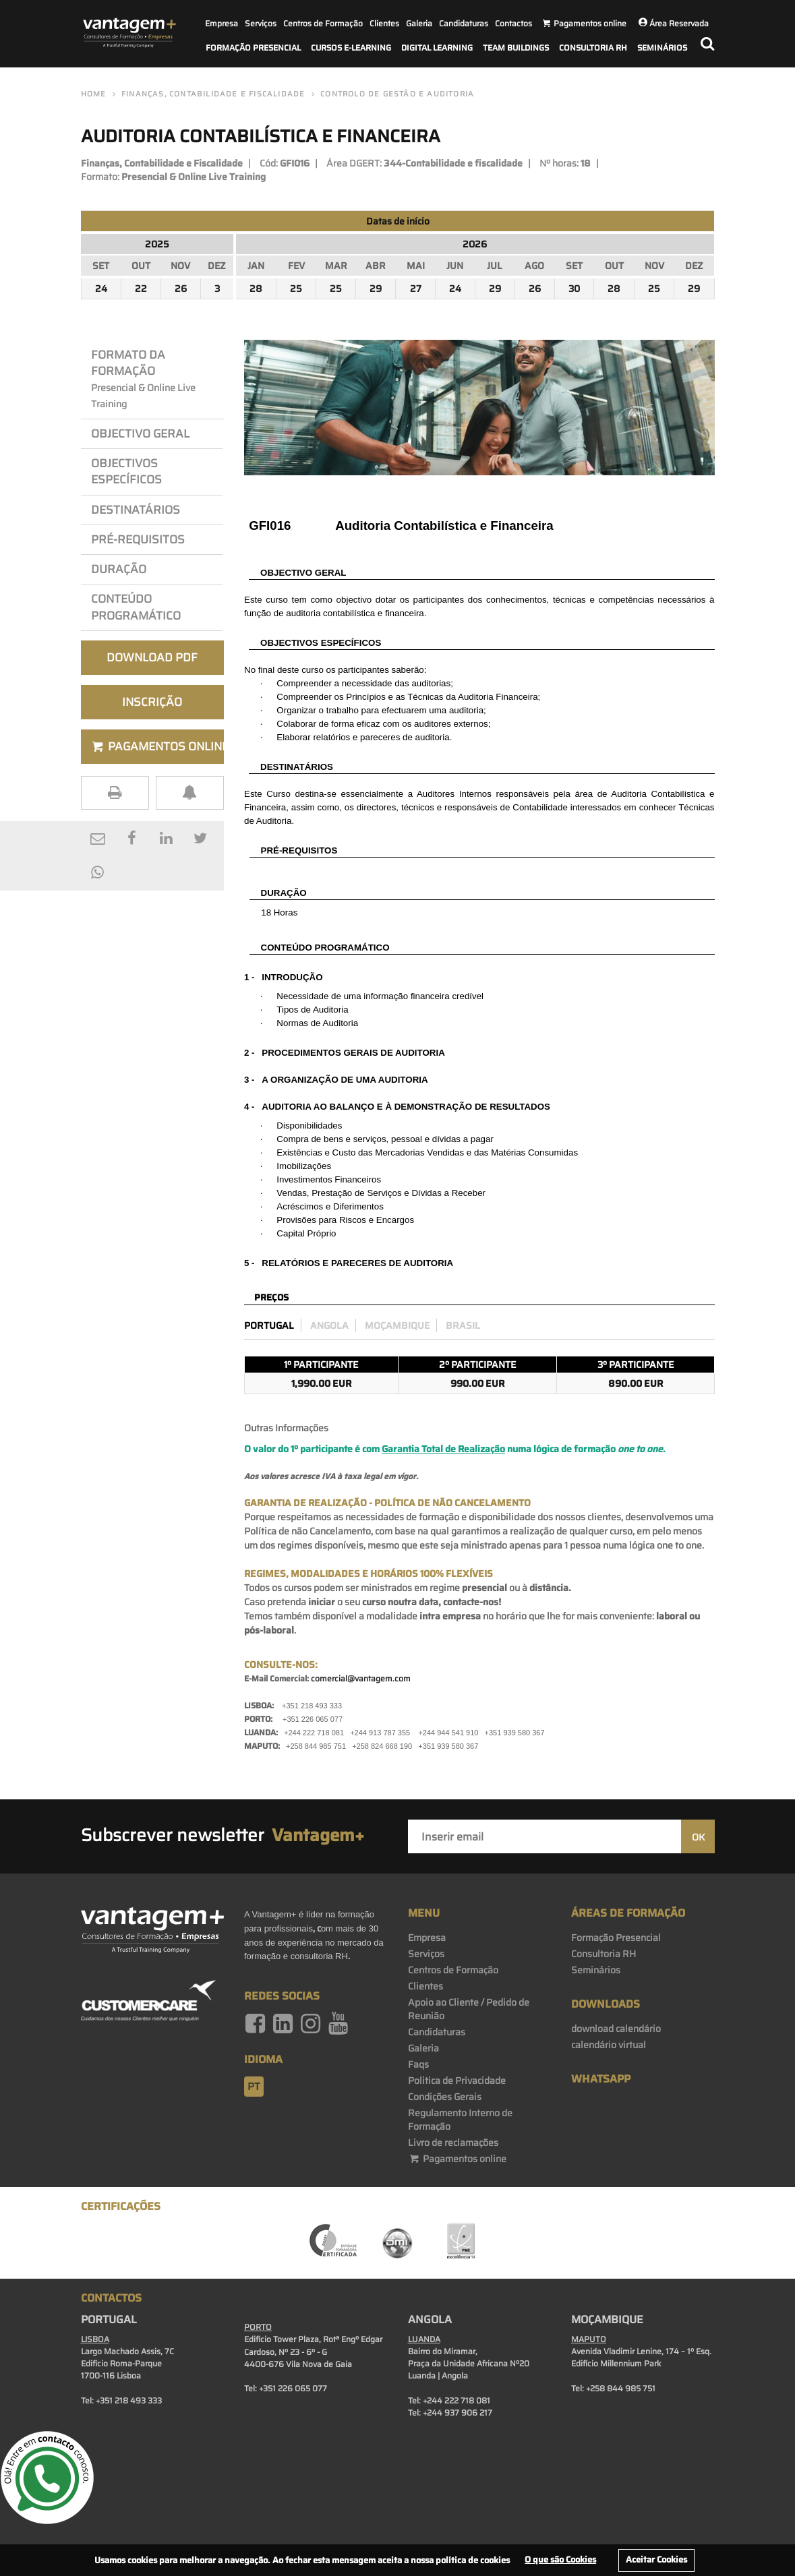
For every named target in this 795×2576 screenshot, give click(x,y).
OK (698, 1837)
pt (253, 2086)
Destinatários (135, 509)
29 (376, 288)
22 (141, 288)
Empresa (221, 23)
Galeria (419, 23)
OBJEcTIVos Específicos (126, 471)
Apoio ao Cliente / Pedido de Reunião (468, 2009)
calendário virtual (608, 2044)
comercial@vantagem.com (361, 1678)
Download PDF (152, 657)
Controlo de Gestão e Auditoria (397, 94)
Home (94, 94)
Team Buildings (516, 47)
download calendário (616, 2028)
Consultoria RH (593, 47)
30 (574, 288)
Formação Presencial (253, 47)
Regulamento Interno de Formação (460, 2119)
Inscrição (152, 702)
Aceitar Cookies (656, 2559)
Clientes (384, 23)
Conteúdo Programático (136, 607)
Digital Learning (437, 47)
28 (255, 288)
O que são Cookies (560, 2559)
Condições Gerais (444, 2096)
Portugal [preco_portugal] (269, 1325)
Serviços (260, 23)
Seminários (662, 47)
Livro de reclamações (453, 2142)
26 (181, 288)
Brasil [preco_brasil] (463, 1325)
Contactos (513, 23)
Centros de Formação (323, 23)
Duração (121, 569)
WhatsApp (600, 2078)
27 (415, 288)
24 (101, 288)
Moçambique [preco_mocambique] (397, 1325)
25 (296, 288)
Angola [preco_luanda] (329, 1325)
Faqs (418, 2064)
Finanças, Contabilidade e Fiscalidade (213, 94)
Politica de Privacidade (457, 2080)
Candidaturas (463, 23)
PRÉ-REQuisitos (138, 539)
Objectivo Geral (140, 433)
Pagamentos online (457, 2158)
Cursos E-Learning (351, 47)
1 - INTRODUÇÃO (283, 977)
